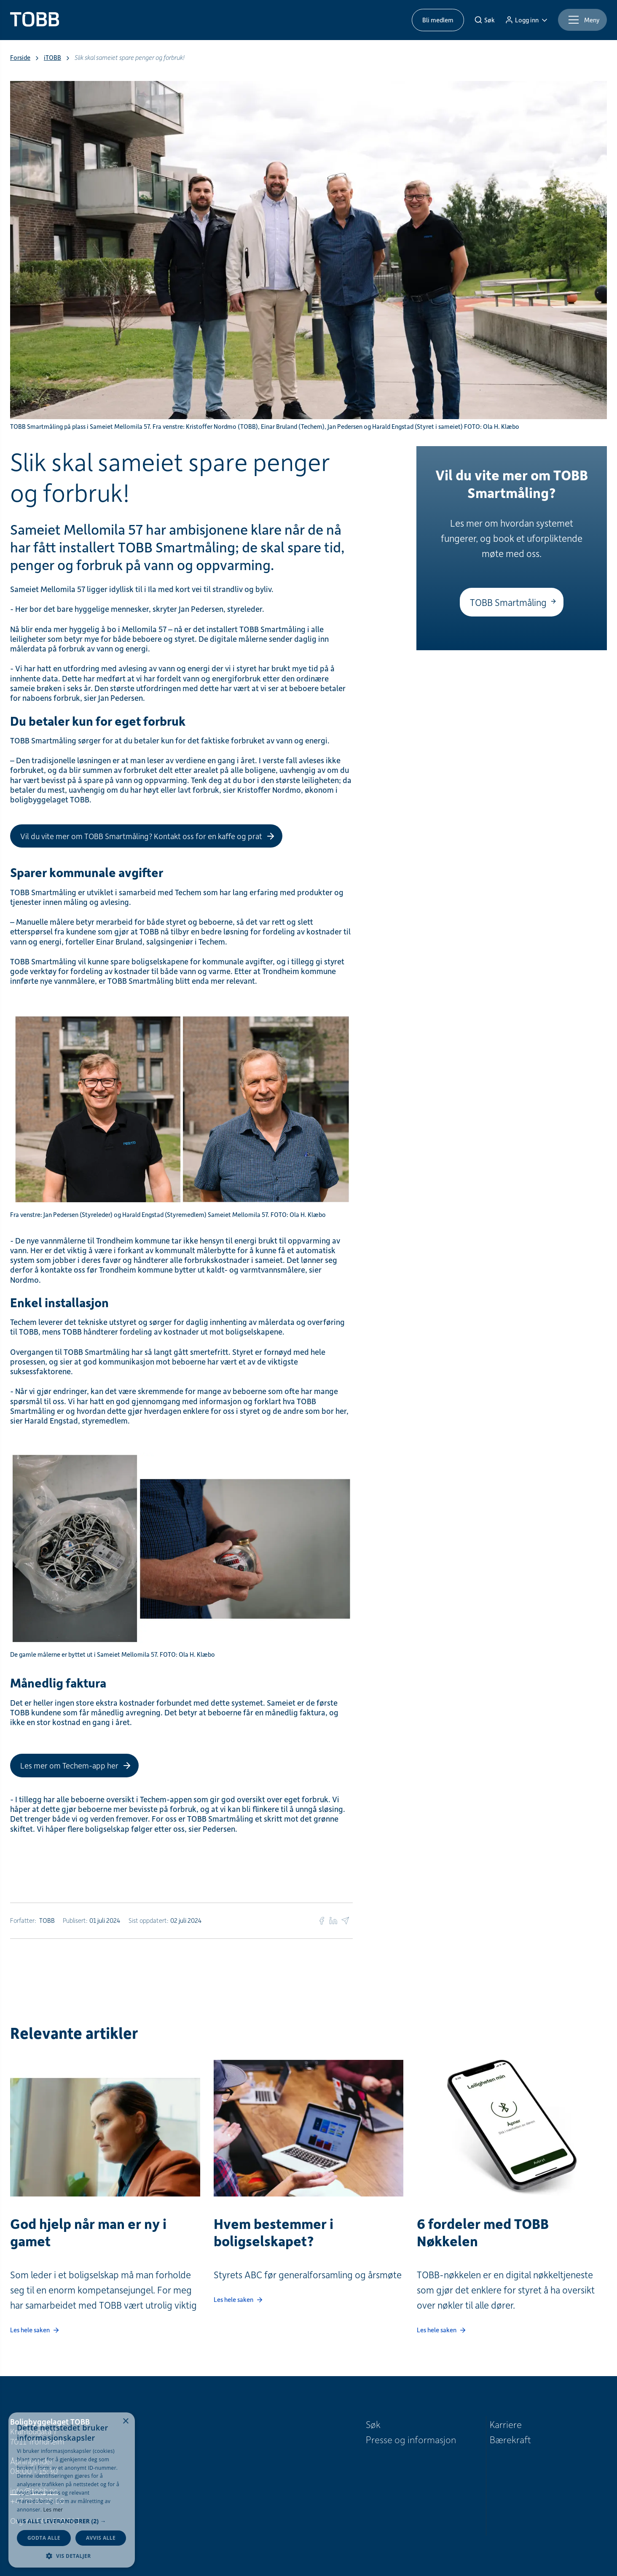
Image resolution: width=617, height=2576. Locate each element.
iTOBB (52, 58)
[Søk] (484, 20)
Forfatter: (23, 1920)
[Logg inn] (526, 20)
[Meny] (582, 20)
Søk (373, 2424)
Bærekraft (510, 2439)
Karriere (506, 2424)
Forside (20, 58)
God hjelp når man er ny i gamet (88, 2232)
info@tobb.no (34, 2490)
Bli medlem (437, 20)
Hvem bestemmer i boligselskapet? (273, 2232)
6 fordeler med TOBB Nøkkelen (483, 2232)
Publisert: (75, 1920)
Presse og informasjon (411, 2439)
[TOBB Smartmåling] (511, 602)
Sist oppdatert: (149, 1920)
